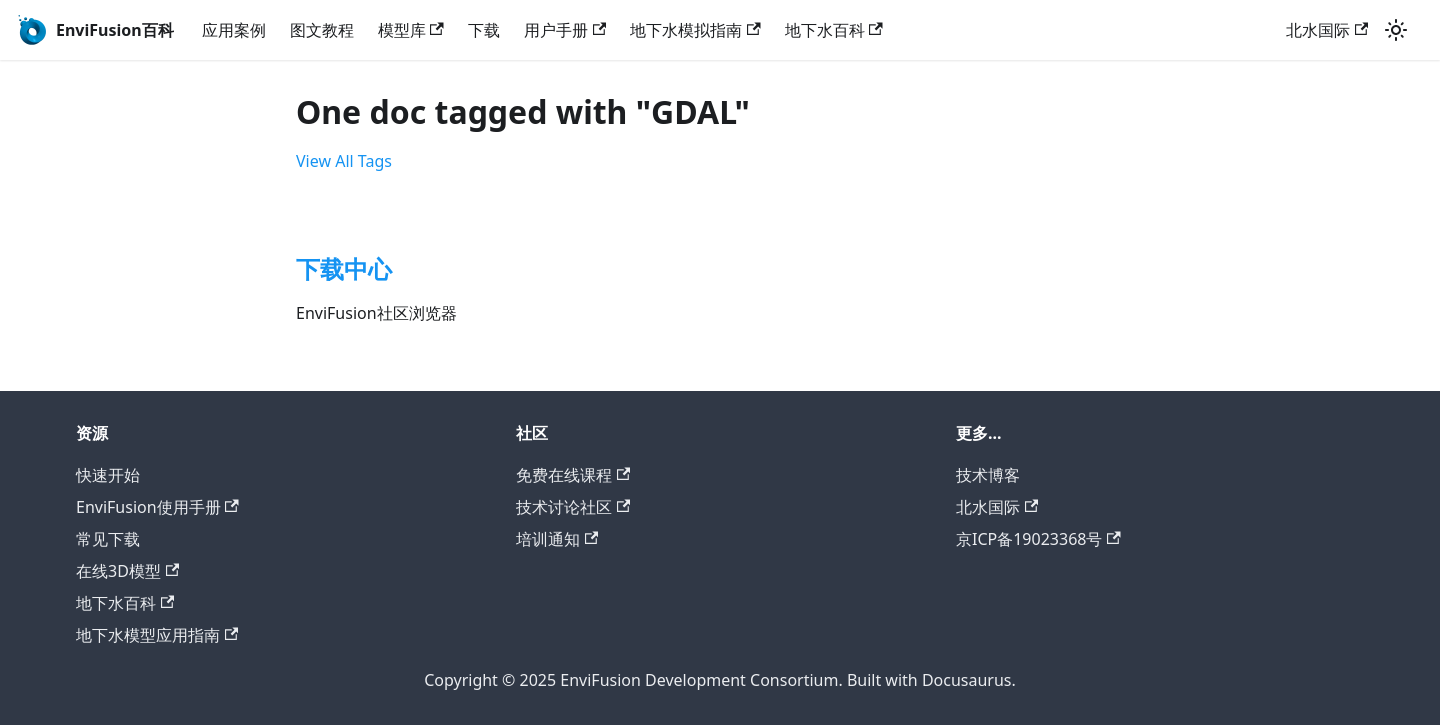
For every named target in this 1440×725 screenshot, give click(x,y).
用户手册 (565, 30)
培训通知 (557, 539)
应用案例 (234, 30)
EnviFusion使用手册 (157, 507)
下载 (484, 30)
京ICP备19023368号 (1038, 539)
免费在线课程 (573, 475)
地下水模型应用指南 (157, 635)
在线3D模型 (127, 571)
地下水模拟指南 (695, 30)
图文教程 (322, 30)
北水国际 (1327, 30)
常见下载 (108, 539)
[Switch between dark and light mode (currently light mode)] (1396, 30)
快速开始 (108, 475)
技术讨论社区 (573, 507)
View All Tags (344, 161)
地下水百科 (834, 30)
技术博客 (988, 475)
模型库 (411, 30)
